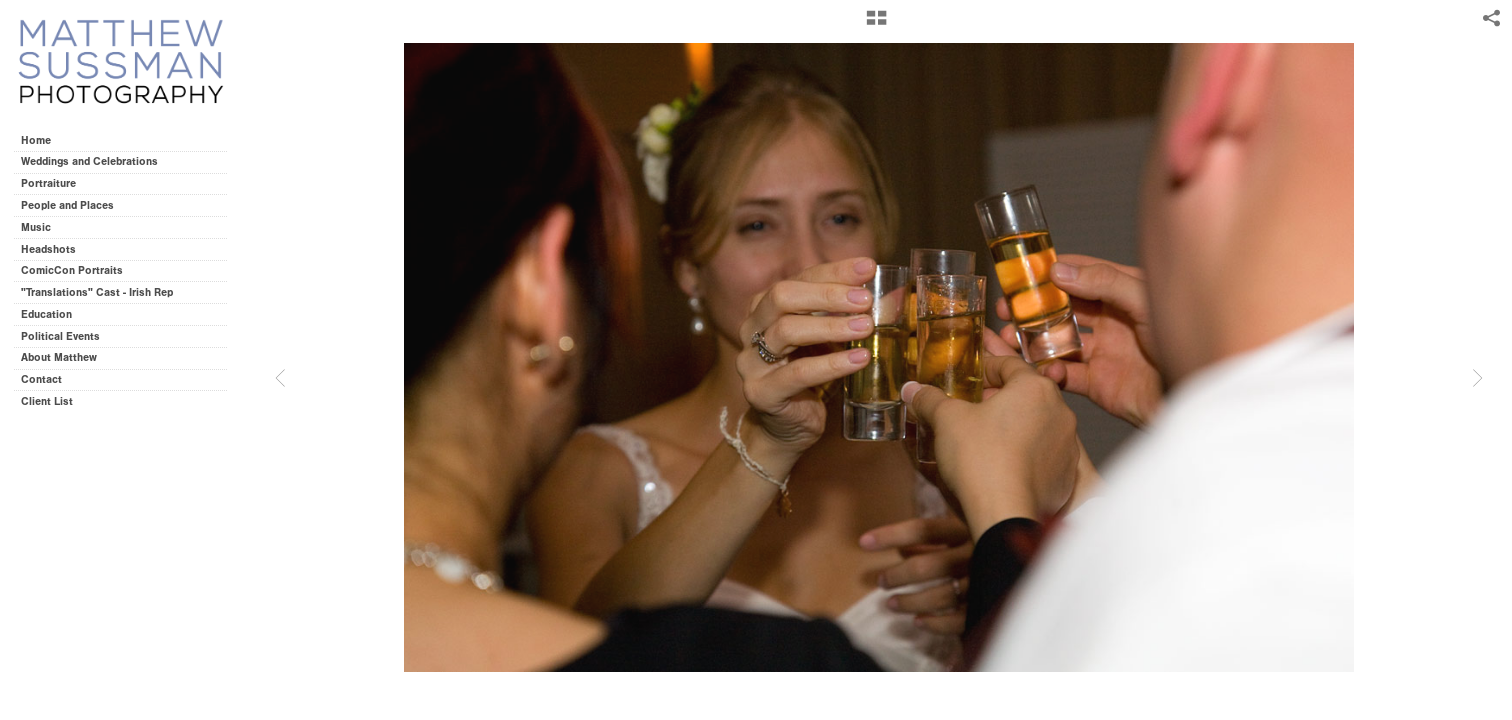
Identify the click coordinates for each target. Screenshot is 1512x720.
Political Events (60, 336)
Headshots (48, 249)
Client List (47, 401)
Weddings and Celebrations (96, 161)
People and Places (67, 205)
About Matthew (59, 357)
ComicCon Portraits (72, 270)
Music (36, 227)
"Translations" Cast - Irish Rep (97, 292)
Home (36, 140)
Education (46, 314)
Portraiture (48, 183)
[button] (876, 25)
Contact (41, 379)
